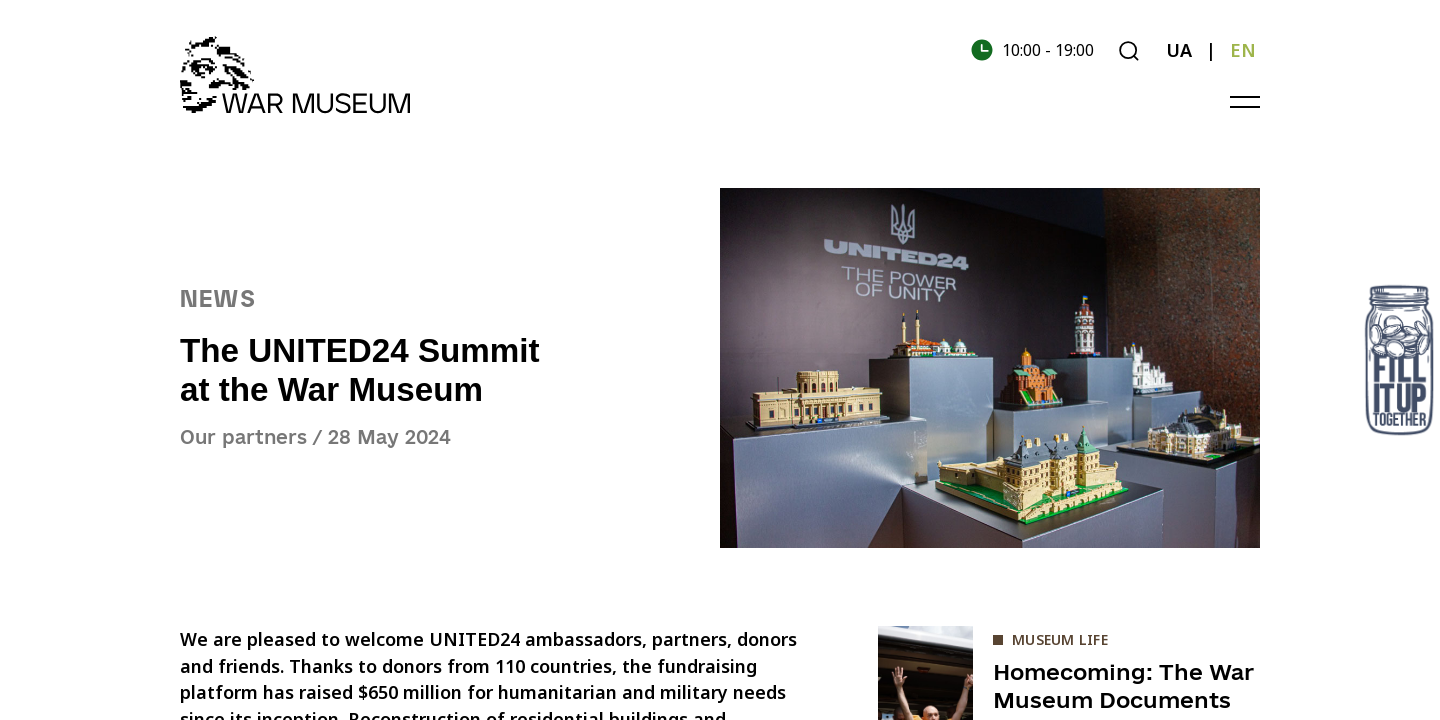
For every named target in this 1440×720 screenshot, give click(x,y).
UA (1179, 50)
